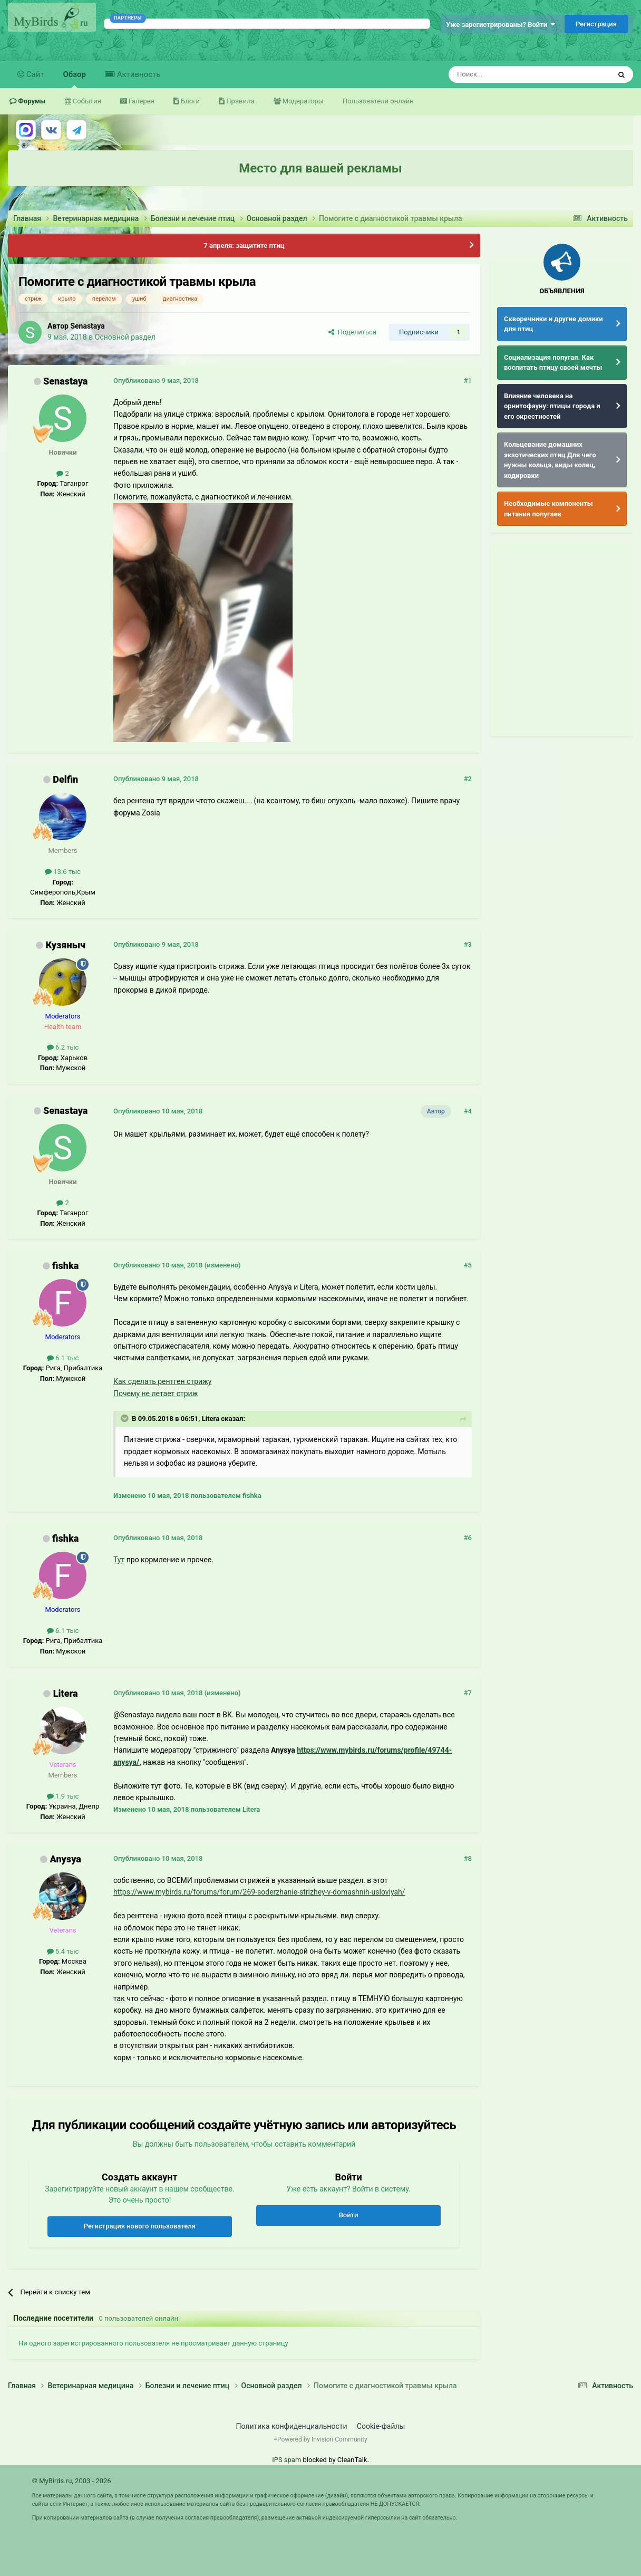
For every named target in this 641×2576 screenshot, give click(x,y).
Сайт (34, 74)
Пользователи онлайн (378, 101)
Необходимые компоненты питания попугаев (548, 508)
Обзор (74, 79)
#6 (468, 1538)
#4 (468, 1111)
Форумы (31, 101)
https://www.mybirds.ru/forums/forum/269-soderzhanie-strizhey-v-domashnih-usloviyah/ (259, 1892)
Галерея (140, 101)
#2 (468, 779)
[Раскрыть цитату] (125, 1418)
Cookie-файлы (381, 2426)
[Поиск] (505, 74)
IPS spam (286, 2460)
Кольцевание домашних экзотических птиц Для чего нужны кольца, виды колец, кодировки (550, 459)
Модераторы (302, 101)
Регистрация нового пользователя (140, 2226)
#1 (468, 381)
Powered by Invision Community (322, 2439)
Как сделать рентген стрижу (162, 1381)
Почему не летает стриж (155, 1393)
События (86, 101)
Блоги (189, 101)
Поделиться (352, 332)
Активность (137, 74)
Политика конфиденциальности (291, 2426)
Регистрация (596, 24)
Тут (118, 1559)
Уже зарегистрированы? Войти (500, 24)
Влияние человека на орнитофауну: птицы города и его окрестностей (552, 406)
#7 (468, 1693)
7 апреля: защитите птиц (243, 245)
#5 (468, 1265)
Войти (348, 2215)
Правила (239, 101)
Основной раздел (125, 337)
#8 (468, 1858)
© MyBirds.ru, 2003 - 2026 (71, 2481)
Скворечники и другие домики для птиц (553, 324)
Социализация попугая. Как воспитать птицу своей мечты (553, 362)
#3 (468, 944)
